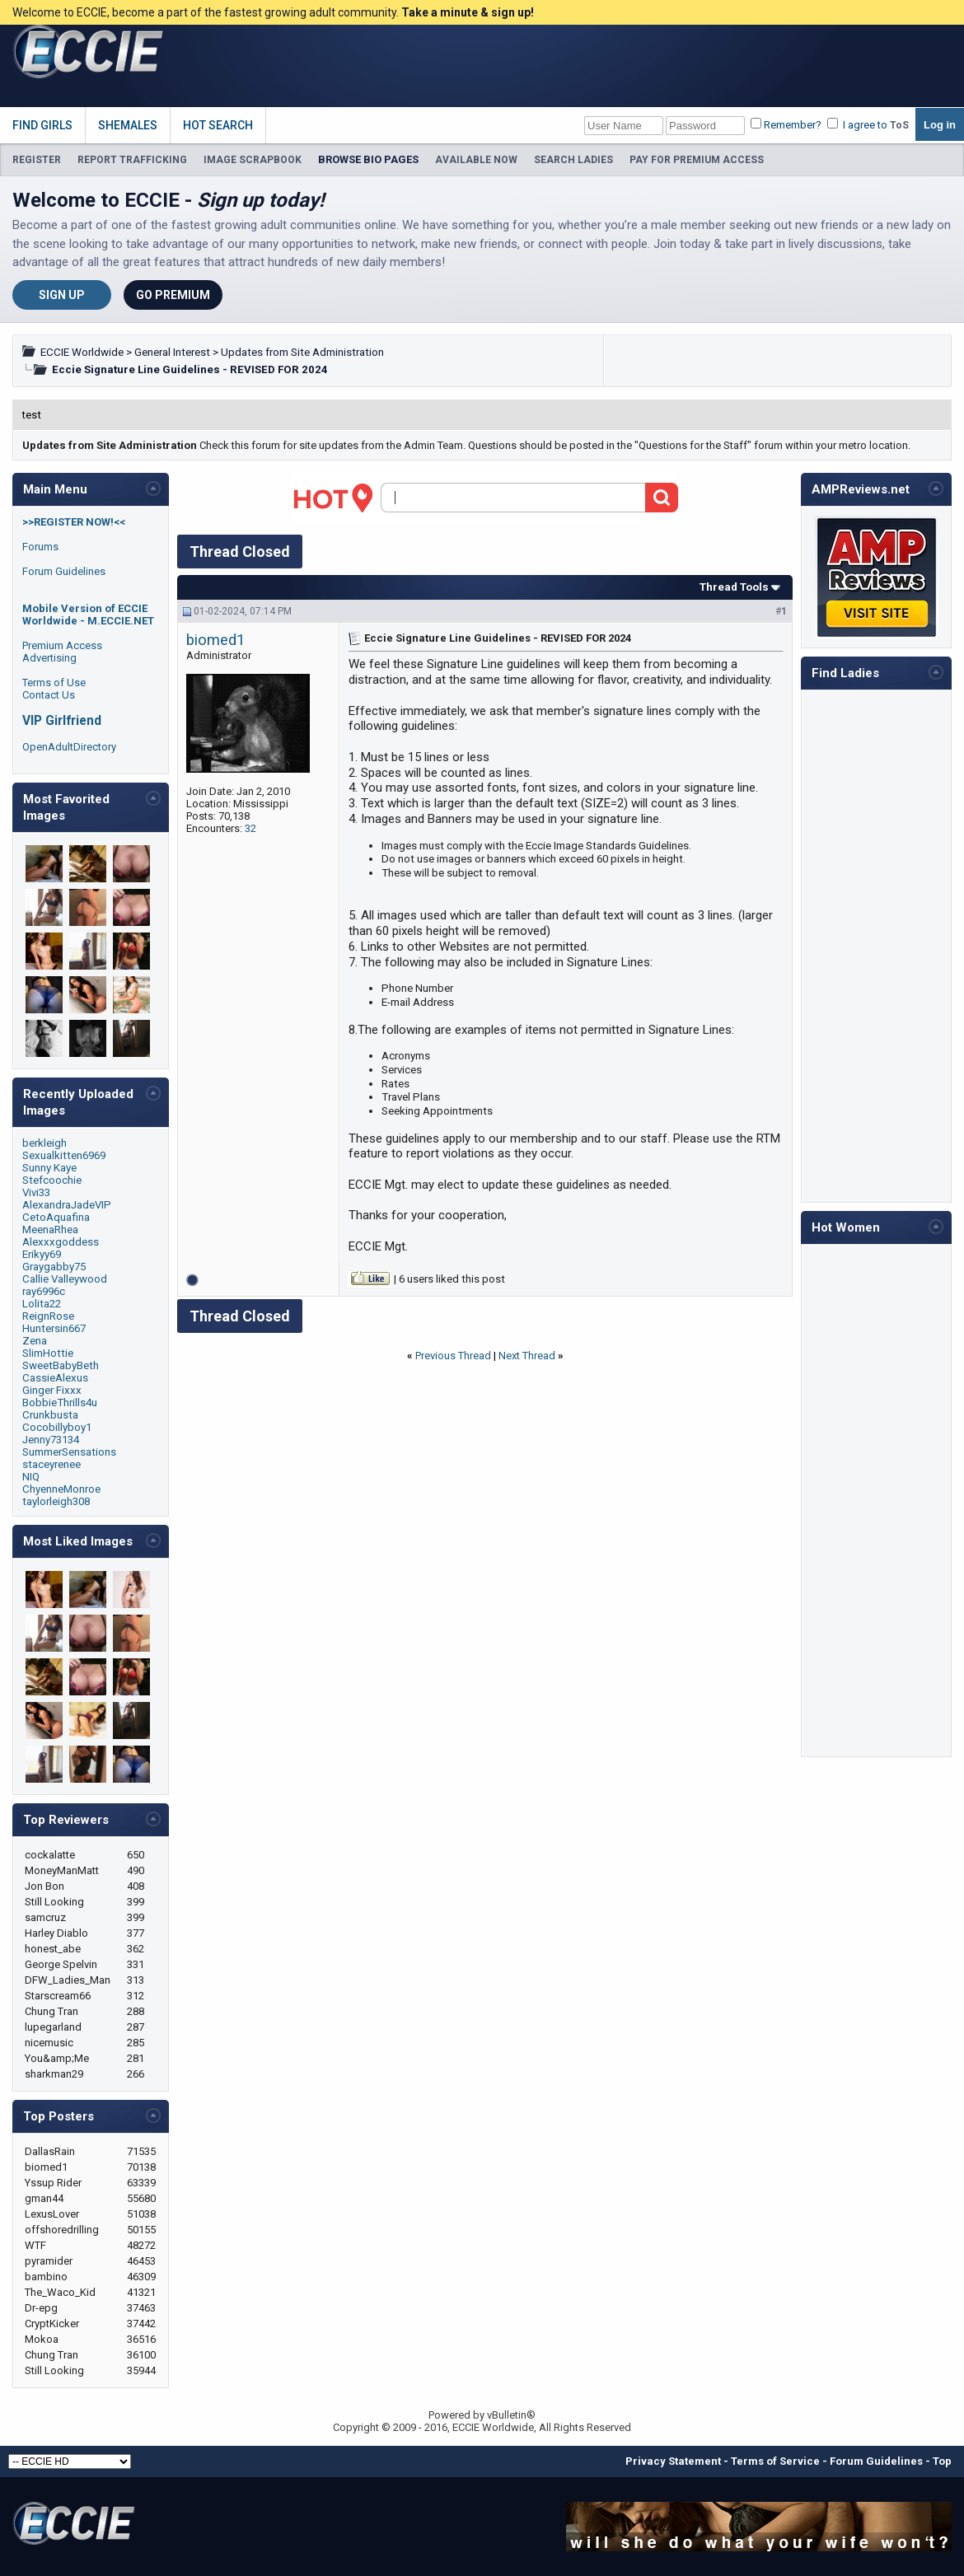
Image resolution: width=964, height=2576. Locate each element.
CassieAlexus (55, 1378)
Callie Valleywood (64, 1279)
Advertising (49, 658)
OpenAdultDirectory (69, 747)
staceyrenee (51, 1464)
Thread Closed (240, 551)
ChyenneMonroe (61, 1489)
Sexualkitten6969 (63, 1155)
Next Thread (526, 1355)
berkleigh (44, 1143)
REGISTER (36, 160)
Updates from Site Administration (302, 352)
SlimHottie (47, 1353)
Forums (40, 546)
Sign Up (62, 295)
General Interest (172, 352)
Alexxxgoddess (60, 1242)
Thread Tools (734, 587)
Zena (34, 1341)
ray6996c (43, 1291)
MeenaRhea (50, 1229)
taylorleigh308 (56, 1501)
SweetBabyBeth (60, 1365)
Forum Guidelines (63, 571)
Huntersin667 (54, 1328)
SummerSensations (69, 1452)
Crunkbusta (50, 1415)
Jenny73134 (50, 1439)
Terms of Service (775, 2461)
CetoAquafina (56, 1217)
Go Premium (173, 295)
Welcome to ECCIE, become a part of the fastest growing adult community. (273, 12)
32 (250, 828)
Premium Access (62, 645)
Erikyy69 (41, 1254)
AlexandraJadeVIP (66, 1205)
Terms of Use (54, 682)
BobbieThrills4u (59, 1402)
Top (942, 2461)
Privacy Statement (673, 2461)
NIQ (31, 1476)
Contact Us (48, 695)
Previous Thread (453, 1355)
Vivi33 (36, 1192)
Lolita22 (41, 1303)
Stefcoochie (52, 1180)
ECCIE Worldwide (82, 352)
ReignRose (48, 1316)
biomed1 (215, 640)
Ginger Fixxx (52, 1390)
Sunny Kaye (49, 1168)
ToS (899, 125)
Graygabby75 (54, 1266)
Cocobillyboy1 (56, 1427)
